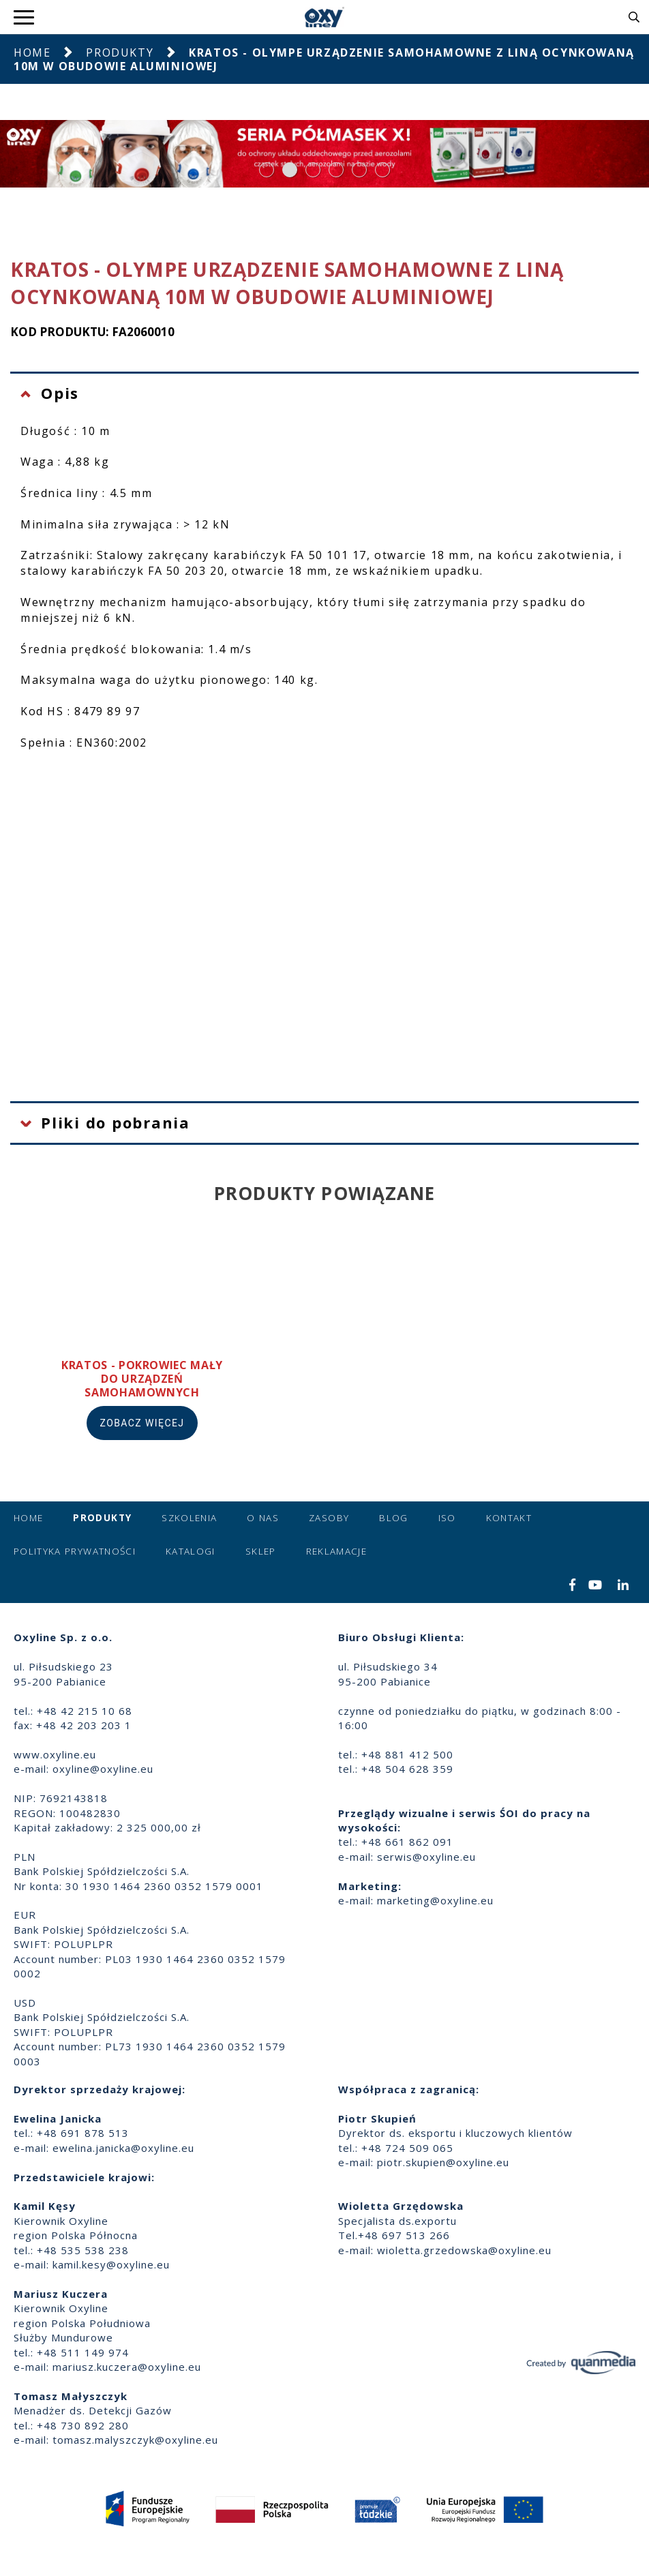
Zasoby (329, 1518)
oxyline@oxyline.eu (102, 1769)
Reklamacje (336, 1551)
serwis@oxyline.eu (426, 1856)
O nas (263, 1518)
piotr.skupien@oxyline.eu (443, 2162)
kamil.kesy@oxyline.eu (111, 2264)
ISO (447, 1518)
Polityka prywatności (75, 1551)
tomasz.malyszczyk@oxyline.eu (135, 2439)
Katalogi (190, 1551)
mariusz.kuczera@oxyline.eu (126, 2366)
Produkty (119, 52)
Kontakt (509, 1518)
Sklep (260, 1551)
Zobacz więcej (142, 1423)
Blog (393, 1518)
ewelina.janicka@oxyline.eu (123, 2148)
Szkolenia (189, 1518)
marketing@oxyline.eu (435, 1900)
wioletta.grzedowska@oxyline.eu (464, 2250)
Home (32, 52)
